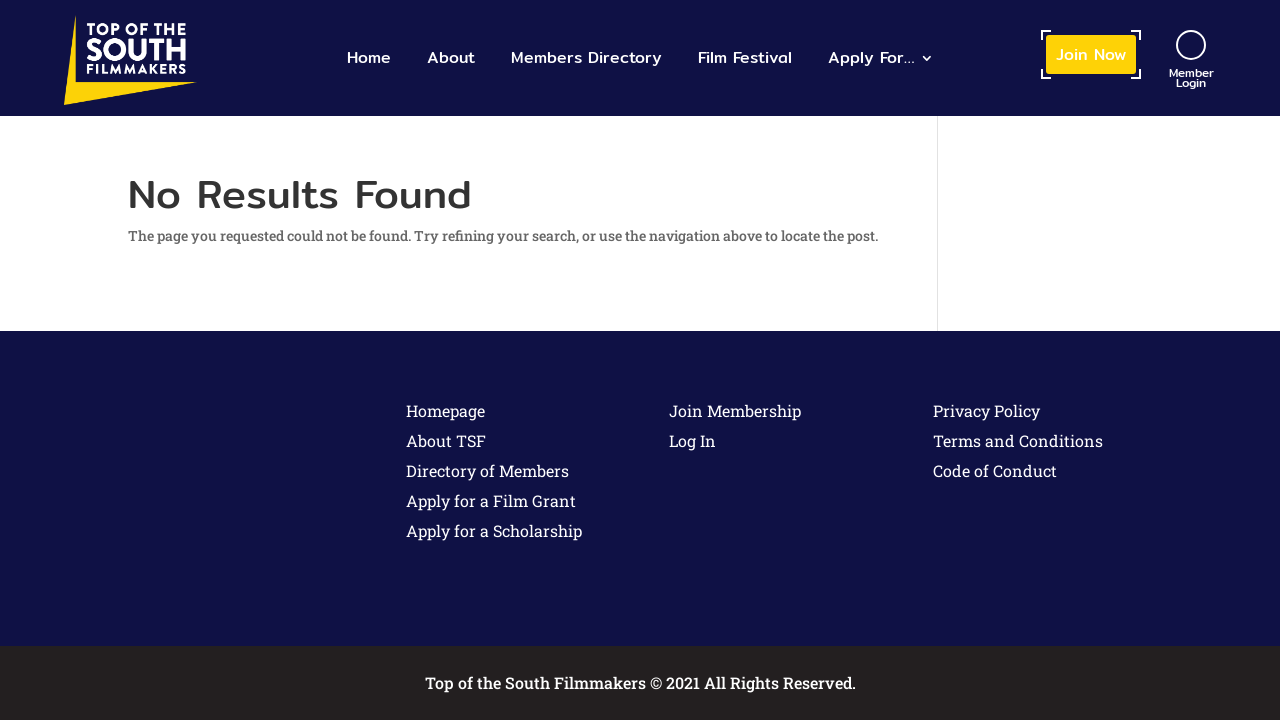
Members (586, 57)
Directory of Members (487, 470)
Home (369, 57)
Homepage (445, 410)
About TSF (446, 440)
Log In (692, 440)
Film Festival (745, 57)
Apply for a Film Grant (491, 500)
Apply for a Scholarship (494, 530)
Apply (871, 57)
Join (1091, 54)
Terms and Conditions (1018, 440)
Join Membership (735, 410)
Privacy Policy (986, 410)
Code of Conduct (995, 470)
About (451, 57)
